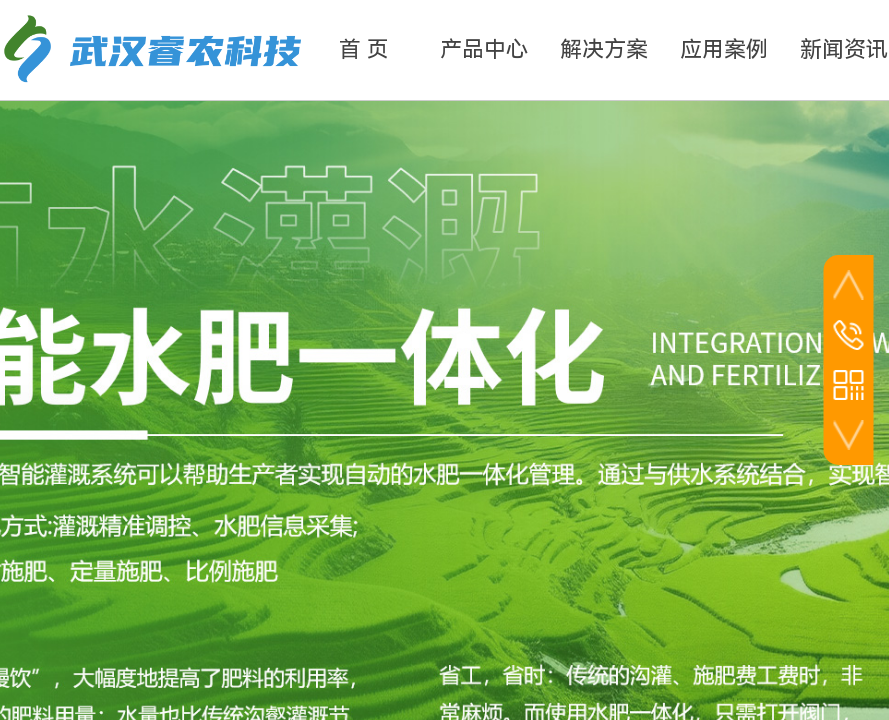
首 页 (364, 49)
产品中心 (484, 49)
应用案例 (724, 49)
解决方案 (604, 49)
